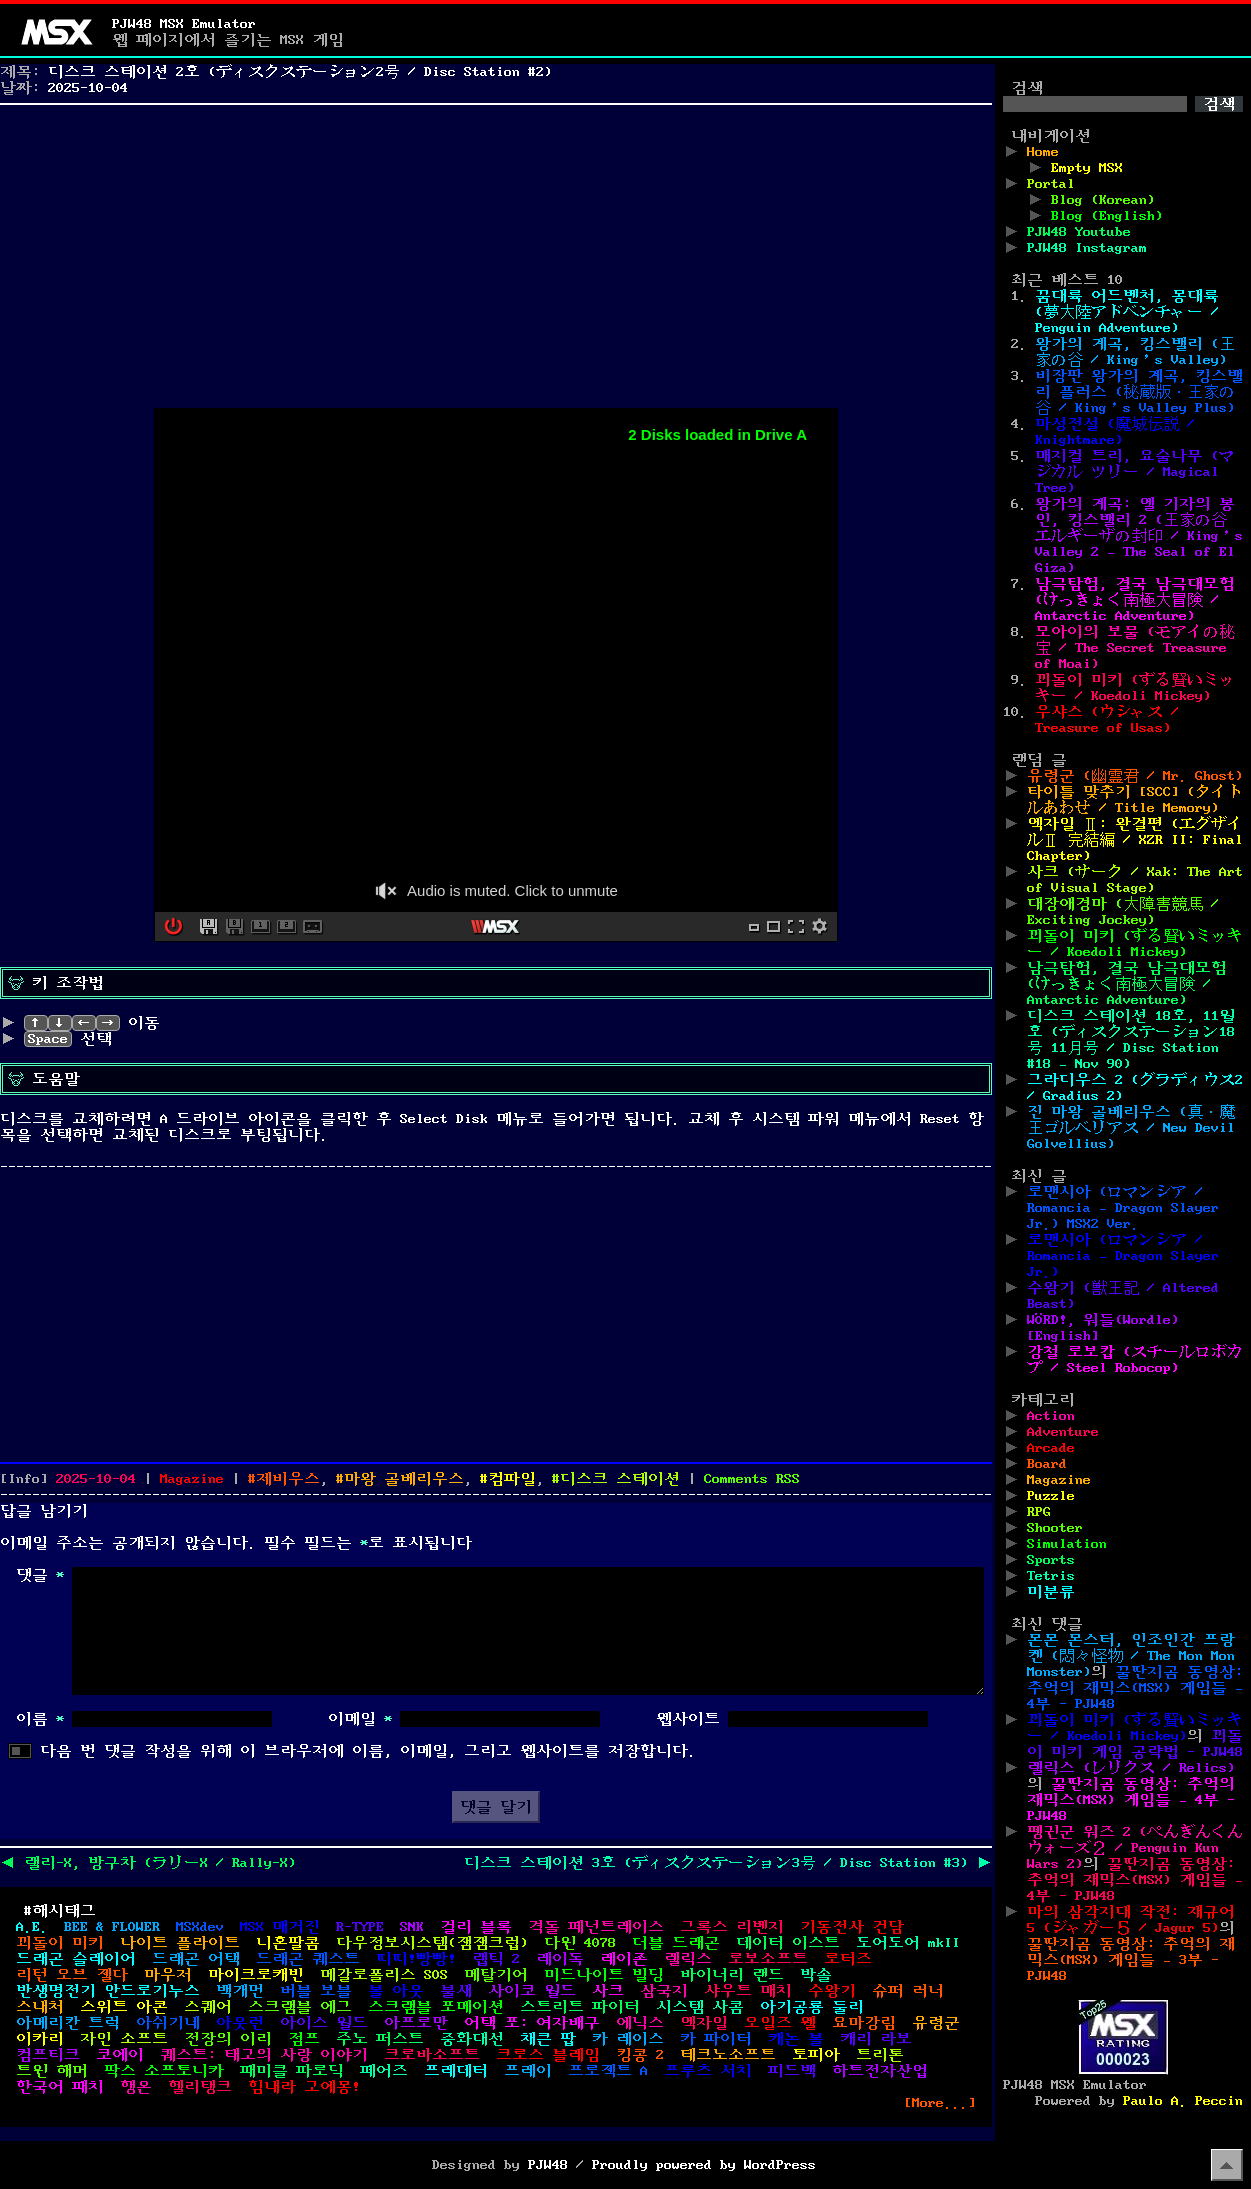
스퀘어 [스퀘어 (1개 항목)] (208, 2007)
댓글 (40, 1575)
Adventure (1063, 1432)
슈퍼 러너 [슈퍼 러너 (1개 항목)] (908, 1991)
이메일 (360, 1719)
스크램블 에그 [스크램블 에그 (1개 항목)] (300, 2007)
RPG (1039, 1512)
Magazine (192, 1479)
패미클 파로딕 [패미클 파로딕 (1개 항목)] (292, 2071)
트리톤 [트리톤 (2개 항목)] (880, 2055)
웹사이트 (688, 1719)
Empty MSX (1087, 168)
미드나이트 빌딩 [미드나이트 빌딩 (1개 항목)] (604, 1975)
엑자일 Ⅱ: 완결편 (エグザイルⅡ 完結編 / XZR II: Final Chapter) (1135, 840)
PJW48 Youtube (1079, 232)
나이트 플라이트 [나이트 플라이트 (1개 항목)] (180, 1943)
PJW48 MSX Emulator (184, 24)
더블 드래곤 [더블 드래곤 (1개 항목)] (676, 1943)
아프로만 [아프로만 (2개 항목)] (416, 2023)
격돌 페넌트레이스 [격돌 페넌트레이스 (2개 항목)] (596, 1927)
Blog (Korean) (1103, 200)
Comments (752, 1479)
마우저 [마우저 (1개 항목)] (168, 1975)
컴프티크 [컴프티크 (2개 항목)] (48, 2055)
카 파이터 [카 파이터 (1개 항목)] (716, 2039)
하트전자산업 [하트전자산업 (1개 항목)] (880, 2071)
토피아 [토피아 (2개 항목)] (816, 2055)
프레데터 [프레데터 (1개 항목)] (456, 2071)
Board (1047, 1464)
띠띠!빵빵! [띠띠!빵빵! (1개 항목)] (416, 1959)
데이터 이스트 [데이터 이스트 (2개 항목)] (788, 1943)
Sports (1051, 1560)
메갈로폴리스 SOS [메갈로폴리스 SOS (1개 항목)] (384, 1975)
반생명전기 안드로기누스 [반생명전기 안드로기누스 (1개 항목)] (108, 1991)
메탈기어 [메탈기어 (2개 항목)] (496, 1975)
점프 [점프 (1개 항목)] (304, 2039)
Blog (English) (1107, 216)
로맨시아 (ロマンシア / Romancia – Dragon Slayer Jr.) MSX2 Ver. (1123, 1208)
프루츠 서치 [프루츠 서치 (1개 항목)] (708, 2071)
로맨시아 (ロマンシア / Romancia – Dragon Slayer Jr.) (1123, 1256)
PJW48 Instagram (1087, 248)
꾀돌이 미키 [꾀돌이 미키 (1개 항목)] (60, 1943)
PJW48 (548, 2165)
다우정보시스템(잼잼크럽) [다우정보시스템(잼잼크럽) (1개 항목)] (432, 1943)
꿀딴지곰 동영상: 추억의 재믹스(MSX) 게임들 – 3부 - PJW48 (1131, 1960)
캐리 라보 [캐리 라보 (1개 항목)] (876, 2039)
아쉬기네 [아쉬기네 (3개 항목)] (168, 2023)
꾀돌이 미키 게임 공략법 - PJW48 (1135, 1744)
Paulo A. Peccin (1183, 2101)
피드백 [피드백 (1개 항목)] (792, 2071)
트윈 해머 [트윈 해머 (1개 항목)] (52, 2071)
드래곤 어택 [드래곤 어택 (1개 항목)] (196, 1959)
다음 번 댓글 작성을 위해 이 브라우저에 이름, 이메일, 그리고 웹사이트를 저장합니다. (368, 1751)
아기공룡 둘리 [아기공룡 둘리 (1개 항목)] (812, 2007)
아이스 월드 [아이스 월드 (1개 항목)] (324, 2023)
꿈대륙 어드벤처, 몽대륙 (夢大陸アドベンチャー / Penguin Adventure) (1127, 312)
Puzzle (1051, 1496)
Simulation (1067, 1544)
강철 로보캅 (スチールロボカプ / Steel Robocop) (1135, 1360)
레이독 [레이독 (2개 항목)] (560, 1959)
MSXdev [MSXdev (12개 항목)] (200, 1927)
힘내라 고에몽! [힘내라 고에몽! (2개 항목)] (304, 2087)
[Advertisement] (496, 252)
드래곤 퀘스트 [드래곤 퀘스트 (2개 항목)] (308, 1959)
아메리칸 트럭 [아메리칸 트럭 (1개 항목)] (68, 2023)
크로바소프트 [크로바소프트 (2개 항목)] (432, 2055)
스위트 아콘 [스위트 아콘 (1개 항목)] (124, 2007)
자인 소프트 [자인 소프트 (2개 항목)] (124, 2039)
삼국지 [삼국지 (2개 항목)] (664, 1991)
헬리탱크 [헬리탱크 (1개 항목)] (200, 2087)
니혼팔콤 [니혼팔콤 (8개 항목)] (288, 1943)
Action (1051, 1416)
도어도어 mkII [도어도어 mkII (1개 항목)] (908, 1943)
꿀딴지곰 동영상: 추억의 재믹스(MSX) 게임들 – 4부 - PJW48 (1135, 1688)
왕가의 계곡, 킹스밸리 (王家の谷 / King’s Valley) (1135, 352)
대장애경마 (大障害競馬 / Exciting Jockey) (1123, 912)
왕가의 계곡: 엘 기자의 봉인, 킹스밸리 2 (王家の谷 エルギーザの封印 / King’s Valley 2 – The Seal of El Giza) (1139, 536)
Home (1043, 152)
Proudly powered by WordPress (704, 2165)
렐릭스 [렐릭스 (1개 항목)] (688, 1959)
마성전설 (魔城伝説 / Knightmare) (1115, 432)
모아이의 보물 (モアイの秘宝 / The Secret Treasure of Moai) (1135, 648)
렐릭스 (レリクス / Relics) (1131, 1768)
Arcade (1051, 1448)
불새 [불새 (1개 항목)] (456, 1991)
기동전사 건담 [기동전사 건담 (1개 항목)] (852, 1927)
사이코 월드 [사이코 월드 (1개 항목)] (532, 1991)
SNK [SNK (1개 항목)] (412, 1927)
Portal (1051, 184)
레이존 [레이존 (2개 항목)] (624, 1959)
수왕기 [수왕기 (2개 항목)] (832, 1991)
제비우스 (288, 1479)
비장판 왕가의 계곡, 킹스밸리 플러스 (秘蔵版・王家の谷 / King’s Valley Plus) (1139, 392)
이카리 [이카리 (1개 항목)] (40, 2039)
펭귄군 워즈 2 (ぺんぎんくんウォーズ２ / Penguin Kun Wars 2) (1135, 1848)
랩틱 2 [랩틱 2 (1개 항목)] (496, 1959)
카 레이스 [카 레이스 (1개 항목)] (628, 2039)
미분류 (1051, 1592)
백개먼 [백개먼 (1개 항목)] (240, 1991)
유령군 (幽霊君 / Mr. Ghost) (1135, 776)
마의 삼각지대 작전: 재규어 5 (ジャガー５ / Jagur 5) (1131, 1920)
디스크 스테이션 (620, 1479)
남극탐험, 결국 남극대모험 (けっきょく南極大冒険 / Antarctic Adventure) (1135, 600)
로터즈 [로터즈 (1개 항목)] (848, 1959)
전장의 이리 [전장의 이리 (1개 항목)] (228, 2039)
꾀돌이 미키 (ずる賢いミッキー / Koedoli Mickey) (1135, 688)
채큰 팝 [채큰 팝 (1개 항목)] (548, 2039)
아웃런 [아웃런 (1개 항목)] (240, 2023)
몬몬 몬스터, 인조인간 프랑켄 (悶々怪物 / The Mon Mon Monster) (1131, 1656)
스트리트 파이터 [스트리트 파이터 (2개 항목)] (580, 2007)
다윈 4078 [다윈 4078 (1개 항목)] (580, 1943)
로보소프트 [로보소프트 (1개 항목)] (768, 1959)
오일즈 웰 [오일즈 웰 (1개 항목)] (780, 2023)
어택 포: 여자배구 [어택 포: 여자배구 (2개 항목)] (532, 2023)
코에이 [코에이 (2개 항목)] (120, 2055)
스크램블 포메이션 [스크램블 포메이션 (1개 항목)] (436, 2007)
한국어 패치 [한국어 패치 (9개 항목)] (60, 2087)
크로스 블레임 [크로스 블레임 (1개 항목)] (548, 2055)
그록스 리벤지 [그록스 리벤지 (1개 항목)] (732, 1927)
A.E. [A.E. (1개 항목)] (32, 1927)
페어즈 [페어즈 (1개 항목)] (384, 2071)
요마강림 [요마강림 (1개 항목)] (864, 2023)
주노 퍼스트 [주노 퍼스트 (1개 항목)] (380, 2039)
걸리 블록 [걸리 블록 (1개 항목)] (476, 1927)
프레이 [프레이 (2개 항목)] (528, 2071)
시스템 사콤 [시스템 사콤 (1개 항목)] (700, 2007)
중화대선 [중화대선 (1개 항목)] (472, 2039)
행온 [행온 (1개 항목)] (136, 2087)
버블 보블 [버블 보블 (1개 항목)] (316, 1991)
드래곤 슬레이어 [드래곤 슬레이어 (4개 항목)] (76, 1959)
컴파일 (512, 1479)
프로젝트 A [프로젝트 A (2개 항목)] (608, 2071)
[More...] (940, 2103)
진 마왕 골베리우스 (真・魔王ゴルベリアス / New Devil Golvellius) (1131, 1128)
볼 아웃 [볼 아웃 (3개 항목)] (396, 1991)
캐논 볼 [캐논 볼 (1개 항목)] (796, 2039)
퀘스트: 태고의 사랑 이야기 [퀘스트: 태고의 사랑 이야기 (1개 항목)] (264, 2055)
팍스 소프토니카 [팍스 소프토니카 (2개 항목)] (164, 2071)
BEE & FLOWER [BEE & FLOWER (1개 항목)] (112, 1927)
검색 (1027, 88)
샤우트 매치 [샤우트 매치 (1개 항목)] (748, 1991)
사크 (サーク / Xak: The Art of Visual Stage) (1135, 880)
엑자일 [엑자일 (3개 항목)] (704, 2023)
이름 (40, 1719)
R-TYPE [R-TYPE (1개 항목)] (360, 1927)
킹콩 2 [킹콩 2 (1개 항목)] (640, 2055)
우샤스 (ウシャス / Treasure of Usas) (1107, 720)
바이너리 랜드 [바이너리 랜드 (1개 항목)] (732, 1975)
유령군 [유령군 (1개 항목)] (936, 2023)
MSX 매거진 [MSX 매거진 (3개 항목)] (280, 1927)
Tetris (1051, 1576)
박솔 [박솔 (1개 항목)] (816, 1975)
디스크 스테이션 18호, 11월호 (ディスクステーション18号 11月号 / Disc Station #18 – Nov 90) (1131, 1040)
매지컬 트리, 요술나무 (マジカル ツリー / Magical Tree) (1135, 472)
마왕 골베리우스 (404, 1479)
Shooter (1055, 1528)
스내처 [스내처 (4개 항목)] (40, 2007)
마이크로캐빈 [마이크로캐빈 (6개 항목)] (256, 1975)
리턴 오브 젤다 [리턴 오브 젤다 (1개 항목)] (72, 1975)
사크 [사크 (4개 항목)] (608, 1991)
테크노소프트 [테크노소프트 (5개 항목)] (728, 2055)
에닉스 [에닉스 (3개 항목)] (640, 2023)
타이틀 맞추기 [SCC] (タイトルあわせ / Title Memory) (1135, 800)
